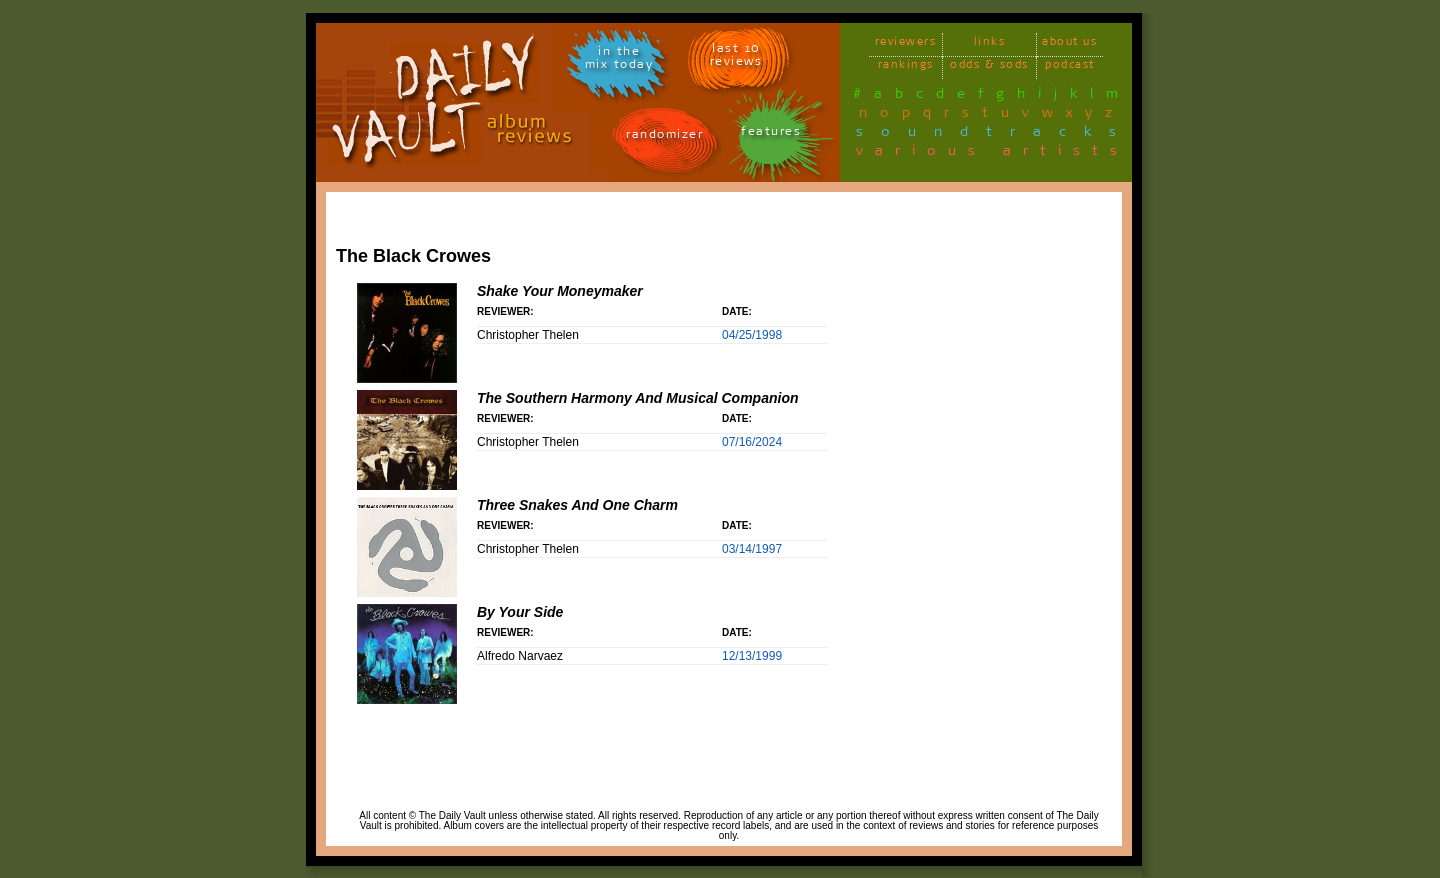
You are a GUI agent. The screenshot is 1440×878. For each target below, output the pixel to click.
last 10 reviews (736, 58)
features (771, 134)
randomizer (664, 137)
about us (1069, 44)
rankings (906, 67)
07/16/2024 (752, 442)
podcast (1070, 67)
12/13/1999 (752, 656)
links (990, 44)
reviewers (906, 44)
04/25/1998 (752, 335)
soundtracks (995, 135)
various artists (992, 154)
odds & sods (989, 67)
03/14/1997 (752, 549)
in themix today (619, 61)
